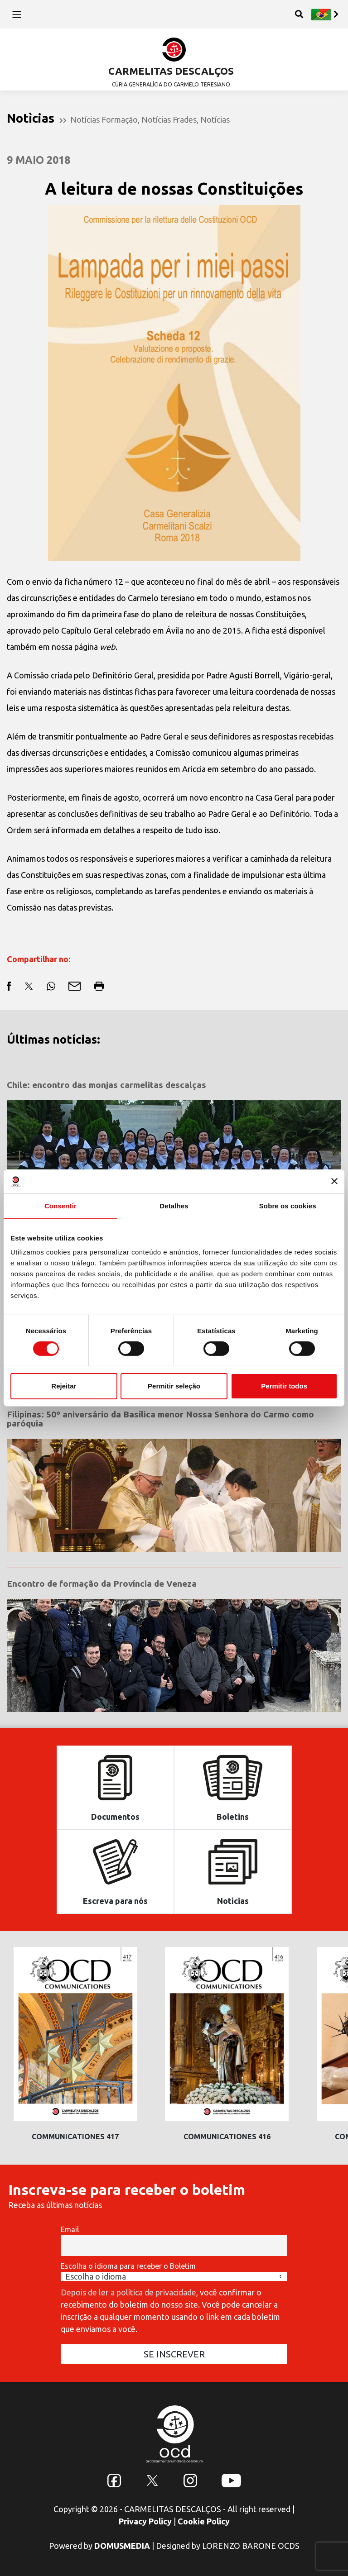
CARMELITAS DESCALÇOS (171, 70)
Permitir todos (284, 1386)
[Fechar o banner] (334, 1181)
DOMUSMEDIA (122, 2545)
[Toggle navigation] (16, 14)
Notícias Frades (169, 119)
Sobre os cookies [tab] (287, 1205)
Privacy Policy (145, 2521)
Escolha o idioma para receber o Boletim (128, 2266)
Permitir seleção (174, 1386)
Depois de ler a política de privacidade (128, 2292)
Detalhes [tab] (174, 1205)
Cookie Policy (204, 2521)
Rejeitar (63, 1386)
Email (70, 2229)
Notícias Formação (104, 119)
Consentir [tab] (60, 1205)
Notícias (215, 119)
